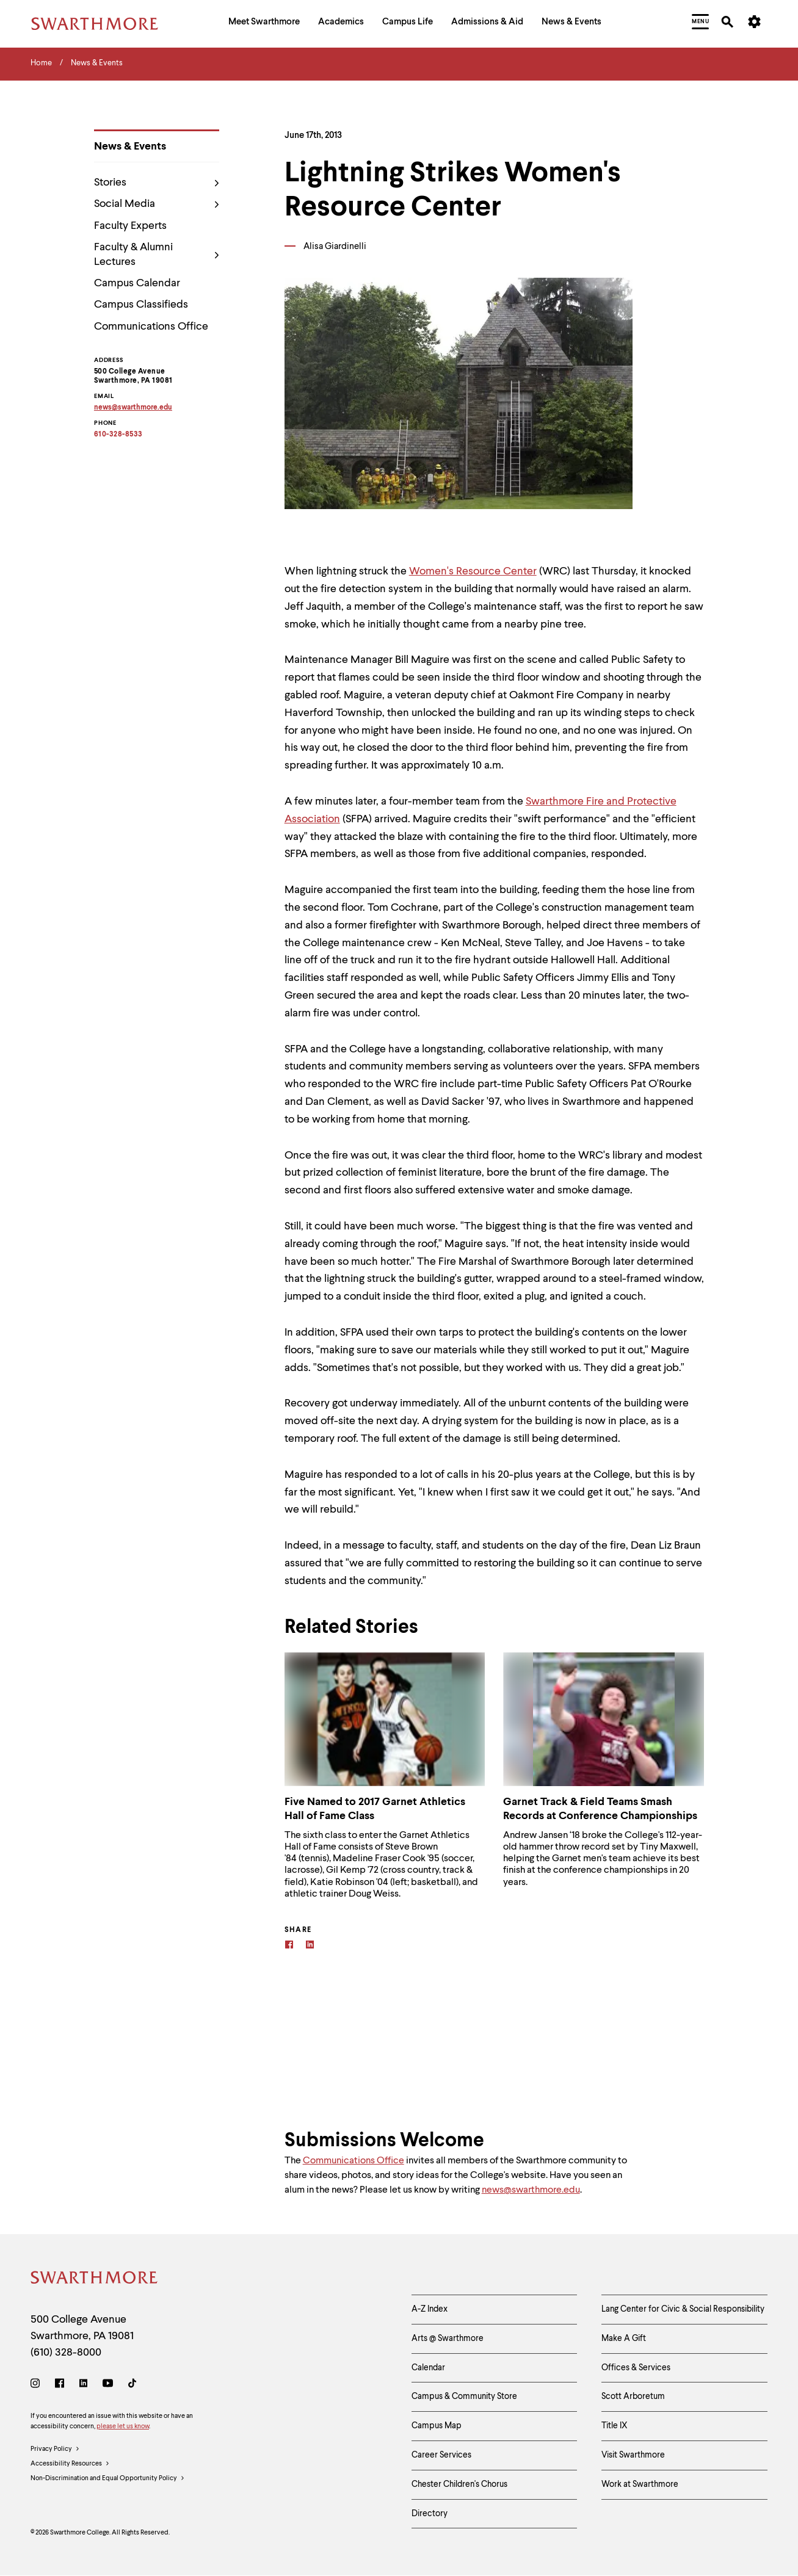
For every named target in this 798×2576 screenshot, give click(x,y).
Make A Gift (623, 2338)
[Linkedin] (310, 1946)
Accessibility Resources (70, 2464)
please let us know (122, 2426)
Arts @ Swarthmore (448, 2338)
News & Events (130, 146)
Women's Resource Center (473, 571)
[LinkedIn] (83, 2385)
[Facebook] (289, 1946)
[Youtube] (108, 2385)
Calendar (428, 2368)
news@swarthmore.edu (531, 2190)
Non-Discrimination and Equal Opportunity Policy (108, 2479)
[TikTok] (132, 2385)
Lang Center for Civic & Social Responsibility (682, 2309)
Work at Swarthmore (639, 2484)
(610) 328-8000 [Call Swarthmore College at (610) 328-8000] (66, 2352)
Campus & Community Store (464, 2396)
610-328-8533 (118, 434)
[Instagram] (38, 2385)
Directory (430, 2513)
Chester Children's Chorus (459, 2484)
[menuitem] (264, 23)
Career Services (441, 2455)
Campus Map (437, 2426)
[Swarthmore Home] (95, 2279)
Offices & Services (635, 2368)
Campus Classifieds (141, 304)
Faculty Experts (130, 225)
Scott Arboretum (633, 2396)
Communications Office (151, 326)
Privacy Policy (55, 2449)
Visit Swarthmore (633, 2455)
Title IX (614, 2426)
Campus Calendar (137, 283)
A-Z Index (430, 2309)
